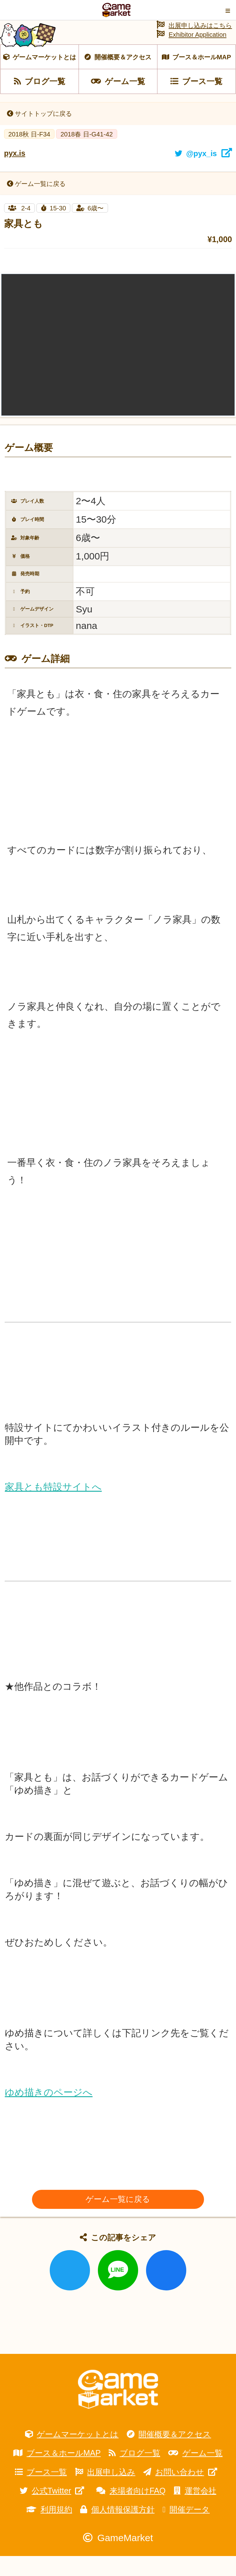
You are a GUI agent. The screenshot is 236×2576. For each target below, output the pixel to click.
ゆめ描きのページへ (48, 2112)
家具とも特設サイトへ (53, 1506)
